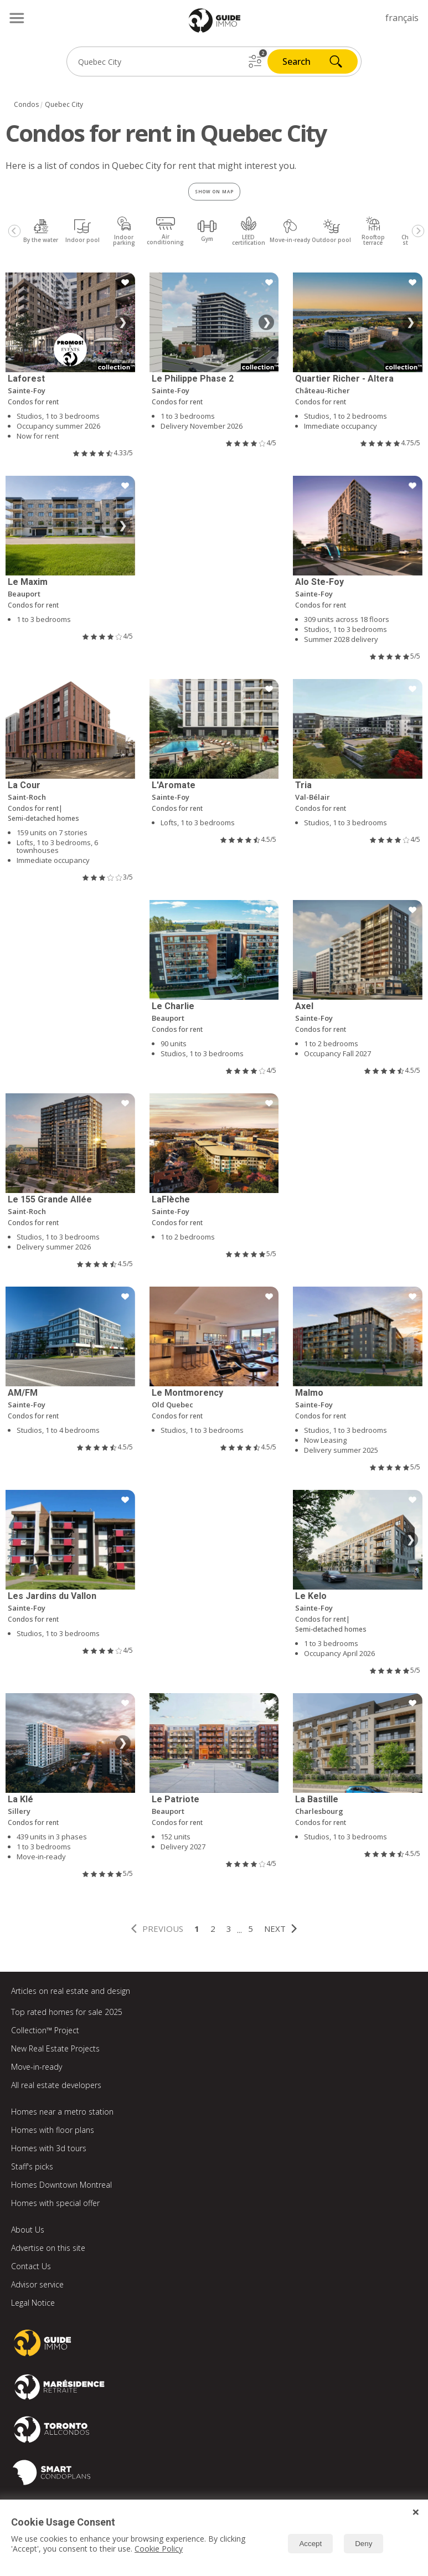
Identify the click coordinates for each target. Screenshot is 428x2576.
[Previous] (14, 231)
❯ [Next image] (122, 322)
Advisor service (37, 2284)
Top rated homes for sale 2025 (66, 2012)
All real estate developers (56, 2085)
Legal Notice (33, 2302)
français (402, 18)
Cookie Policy (159, 2548)
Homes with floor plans (52, 2130)
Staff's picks (32, 2166)
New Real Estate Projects (55, 2048)
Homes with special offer (55, 2203)
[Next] (418, 231)
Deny (363, 2543)
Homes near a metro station (62, 2111)
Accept (310, 2543)
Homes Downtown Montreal (61, 2184)
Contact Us (31, 2266)
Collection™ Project (45, 2030)
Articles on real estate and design (70, 1991)
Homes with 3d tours (48, 2148)
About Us (27, 2229)
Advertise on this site (48, 2248)
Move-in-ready (36, 2066)
